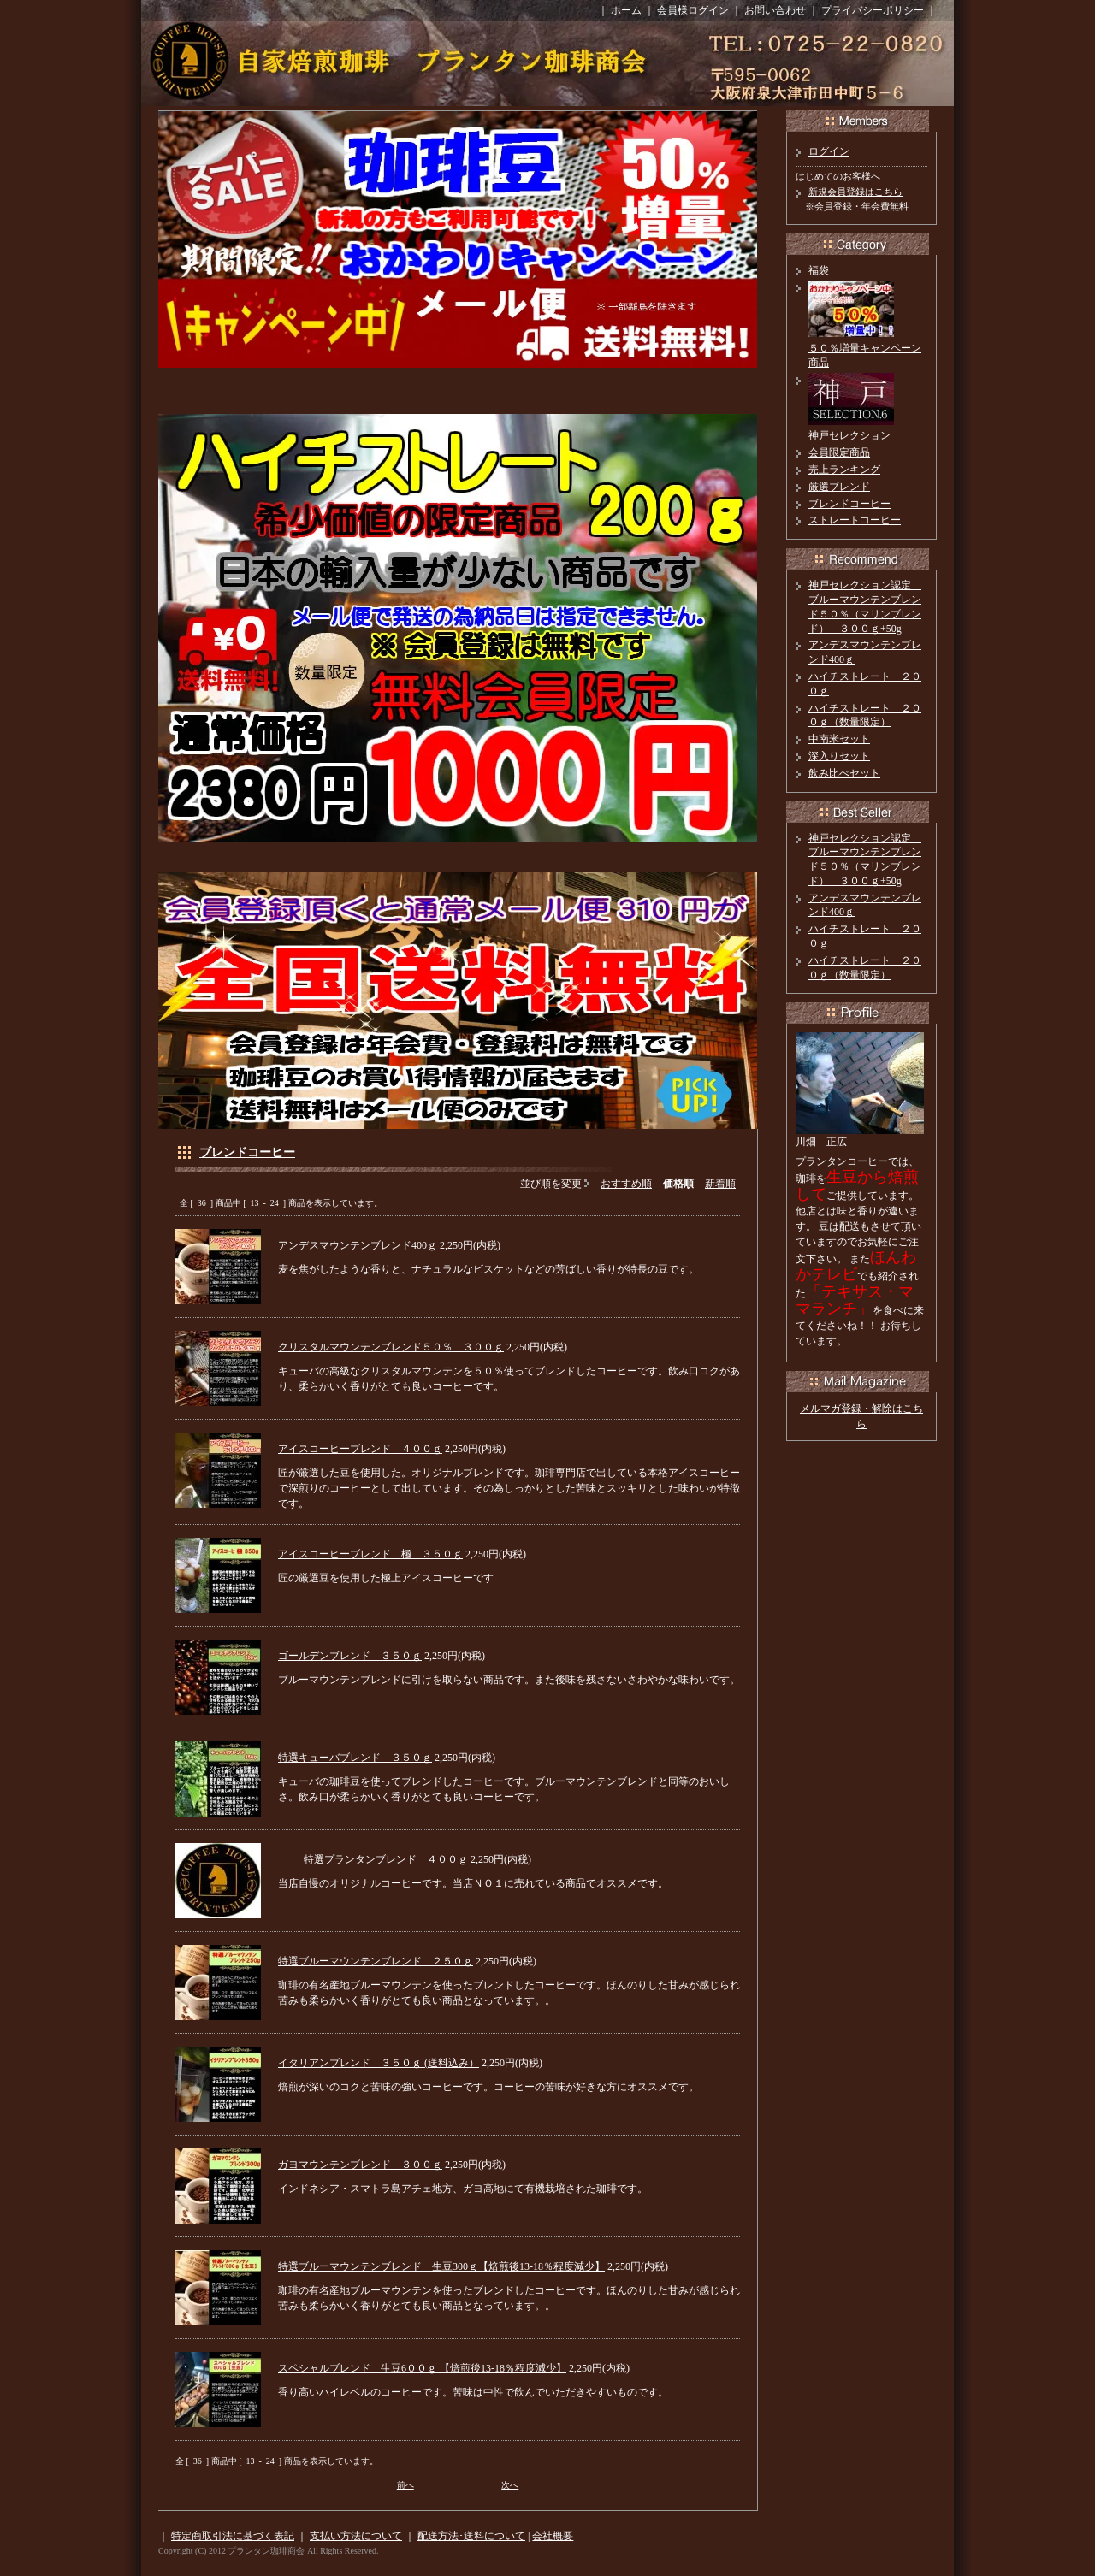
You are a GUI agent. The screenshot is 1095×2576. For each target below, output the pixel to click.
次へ (509, 2485)
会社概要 (552, 2536)
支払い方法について (356, 2536)
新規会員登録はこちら (855, 191)
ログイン (828, 151)
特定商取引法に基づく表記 (232, 2536)
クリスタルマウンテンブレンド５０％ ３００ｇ (391, 1347)
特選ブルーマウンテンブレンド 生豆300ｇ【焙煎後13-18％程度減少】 (441, 2266)
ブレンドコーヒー (247, 1152)
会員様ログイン (693, 10)
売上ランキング (844, 470)
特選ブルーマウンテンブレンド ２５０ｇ (375, 1961)
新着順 (720, 1184)
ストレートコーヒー (854, 520)
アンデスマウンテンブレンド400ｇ (357, 1245)
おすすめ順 (626, 1184)
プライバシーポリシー (872, 10)
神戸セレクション (849, 435)
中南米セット (839, 739)
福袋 (818, 270)
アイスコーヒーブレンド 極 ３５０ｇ (370, 1554)
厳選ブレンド (839, 487)
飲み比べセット (844, 773)
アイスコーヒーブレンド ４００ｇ (360, 1449)
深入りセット (839, 756)
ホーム (626, 10)
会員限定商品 (839, 452)
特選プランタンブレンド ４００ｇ (386, 1859)
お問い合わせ (775, 10)
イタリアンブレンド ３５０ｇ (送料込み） (378, 2063)
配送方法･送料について (471, 2536)
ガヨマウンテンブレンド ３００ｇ (360, 2165)
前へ (405, 2485)
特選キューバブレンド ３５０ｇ (355, 1758)
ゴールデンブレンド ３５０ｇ (350, 1656)
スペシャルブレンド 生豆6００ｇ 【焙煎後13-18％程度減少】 (422, 2368)
